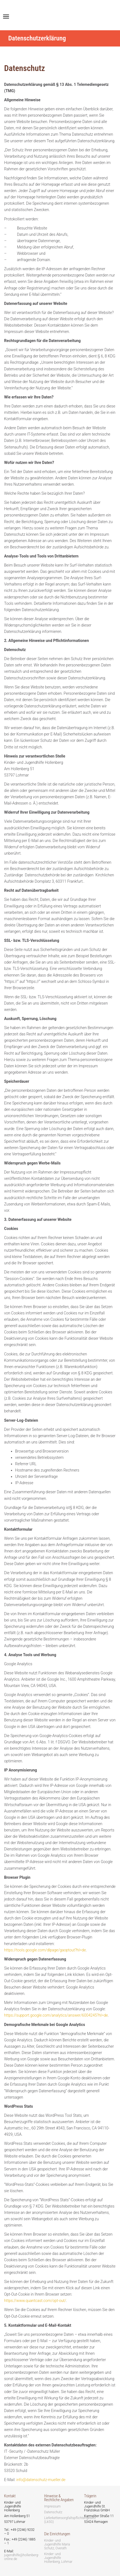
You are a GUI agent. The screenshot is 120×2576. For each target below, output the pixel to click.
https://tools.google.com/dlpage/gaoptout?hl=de (45, 1950)
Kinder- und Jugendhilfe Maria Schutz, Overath (57, 2544)
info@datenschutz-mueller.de (40, 2479)
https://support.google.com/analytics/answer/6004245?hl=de (56, 2015)
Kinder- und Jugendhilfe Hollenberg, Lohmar (58, 2558)
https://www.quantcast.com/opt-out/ (35, 2300)
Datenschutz (53, 2512)
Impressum (52, 2506)
